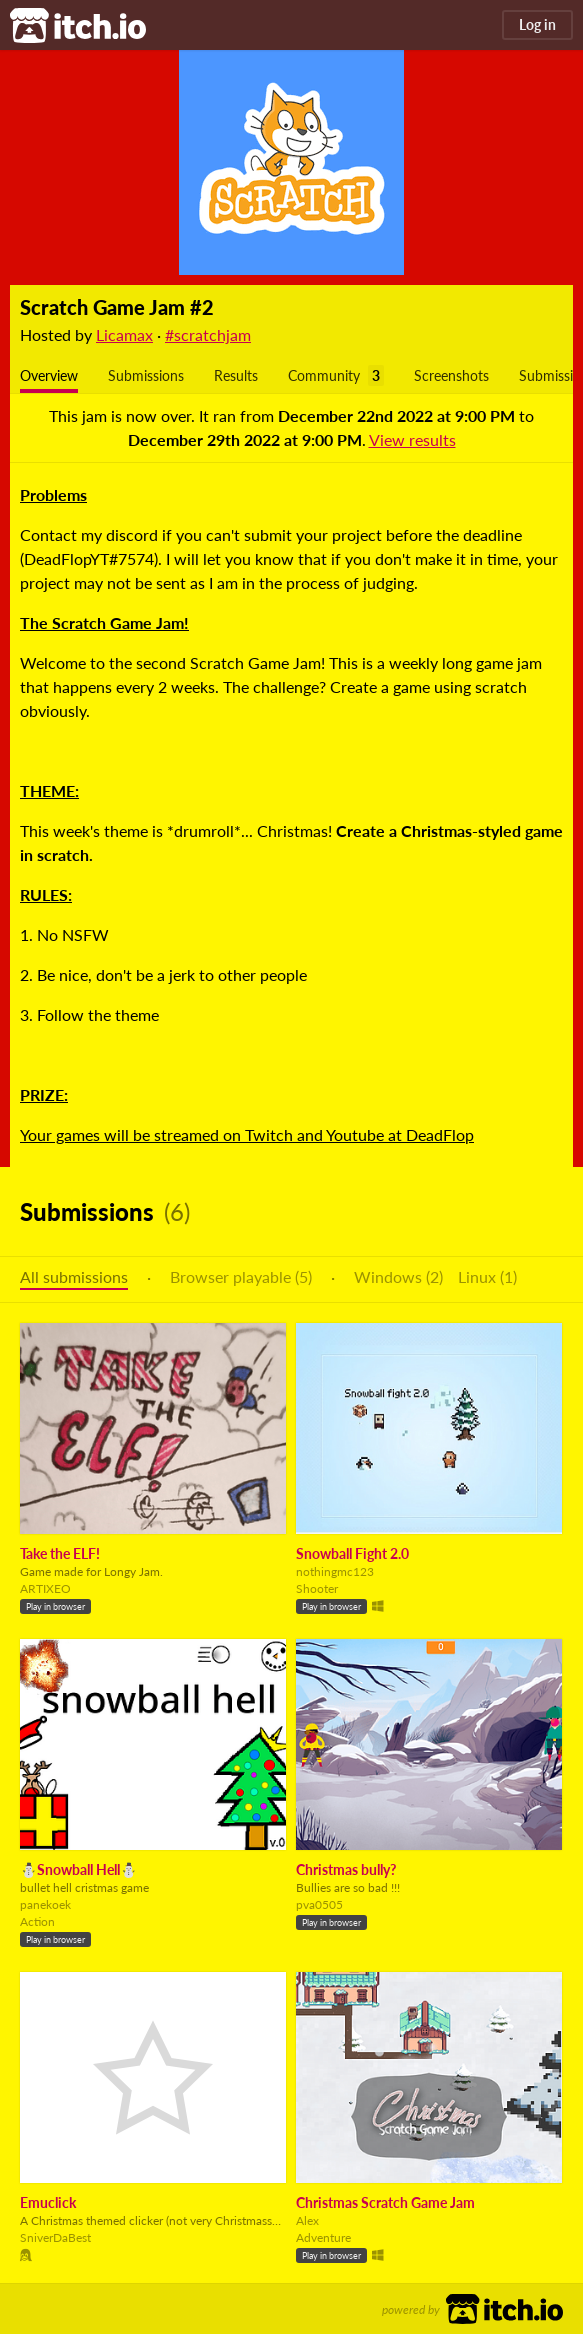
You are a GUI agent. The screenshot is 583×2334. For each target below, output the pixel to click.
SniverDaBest (55, 2237)
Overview (49, 375)
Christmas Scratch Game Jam (385, 2202)
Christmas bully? (346, 1869)
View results (412, 439)
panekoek (45, 1904)
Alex (307, 2220)
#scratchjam (208, 334)
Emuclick (48, 2202)
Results (236, 375)
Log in (537, 24)
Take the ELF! (60, 1553)
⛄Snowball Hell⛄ (78, 1869)
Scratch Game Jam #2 (117, 307)
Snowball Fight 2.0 (352, 1553)
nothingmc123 (335, 1571)
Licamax (124, 334)
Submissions (146, 375)
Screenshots (451, 375)
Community (324, 375)
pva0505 (319, 1904)
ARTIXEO (45, 1588)
